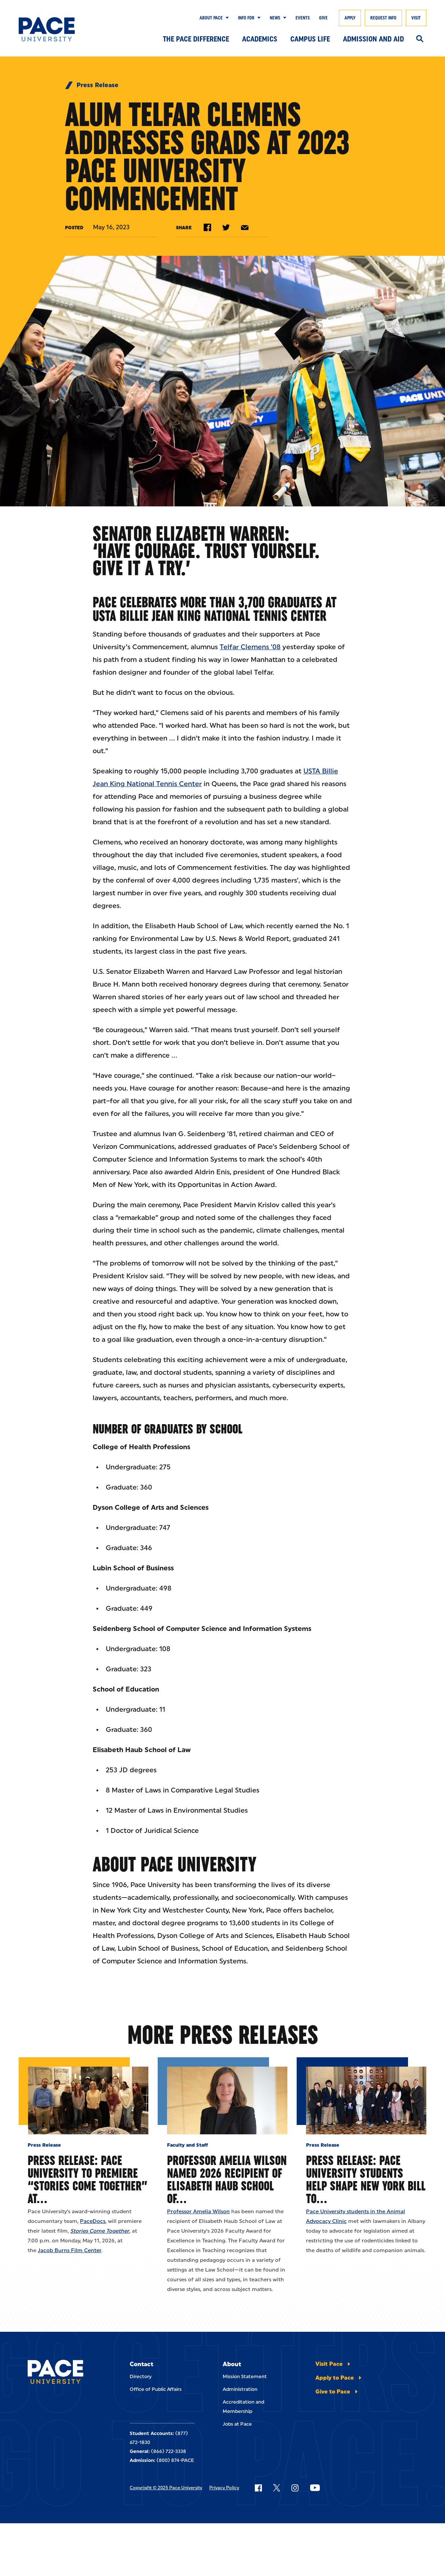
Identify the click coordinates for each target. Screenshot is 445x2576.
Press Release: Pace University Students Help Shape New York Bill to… (366, 2179)
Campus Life (310, 38)
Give (323, 18)
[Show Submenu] (226, 18)
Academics (259, 38)
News (275, 18)
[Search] (419, 39)
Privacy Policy (224, 2487)
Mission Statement (245, 2376)
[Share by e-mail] (244, 227)
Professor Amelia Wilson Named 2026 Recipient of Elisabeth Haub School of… (227, 2179)
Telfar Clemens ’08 (250, 647)
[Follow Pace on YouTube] (315, 2487)
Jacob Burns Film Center (69, 2250)
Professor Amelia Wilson (198, 2211)
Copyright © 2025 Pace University (166, 2487)
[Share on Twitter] (226, 227)
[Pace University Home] (47, 29)
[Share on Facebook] (207, 227)
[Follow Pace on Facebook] (258, 2487)
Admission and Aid (373, 38)
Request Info (383, 18)
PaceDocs (92, 2221)
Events (303, 18)
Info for (246, 18)
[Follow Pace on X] (276, 2487)
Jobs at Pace (237, 2424)
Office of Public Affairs (156, 2389)
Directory (141, 2376)
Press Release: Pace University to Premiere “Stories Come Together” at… (88, 2179)
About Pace (211, 18)
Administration (240, 2389)
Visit (416, 18)
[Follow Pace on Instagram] (294, 2487)
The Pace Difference (196, 38)
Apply (349, 18)
